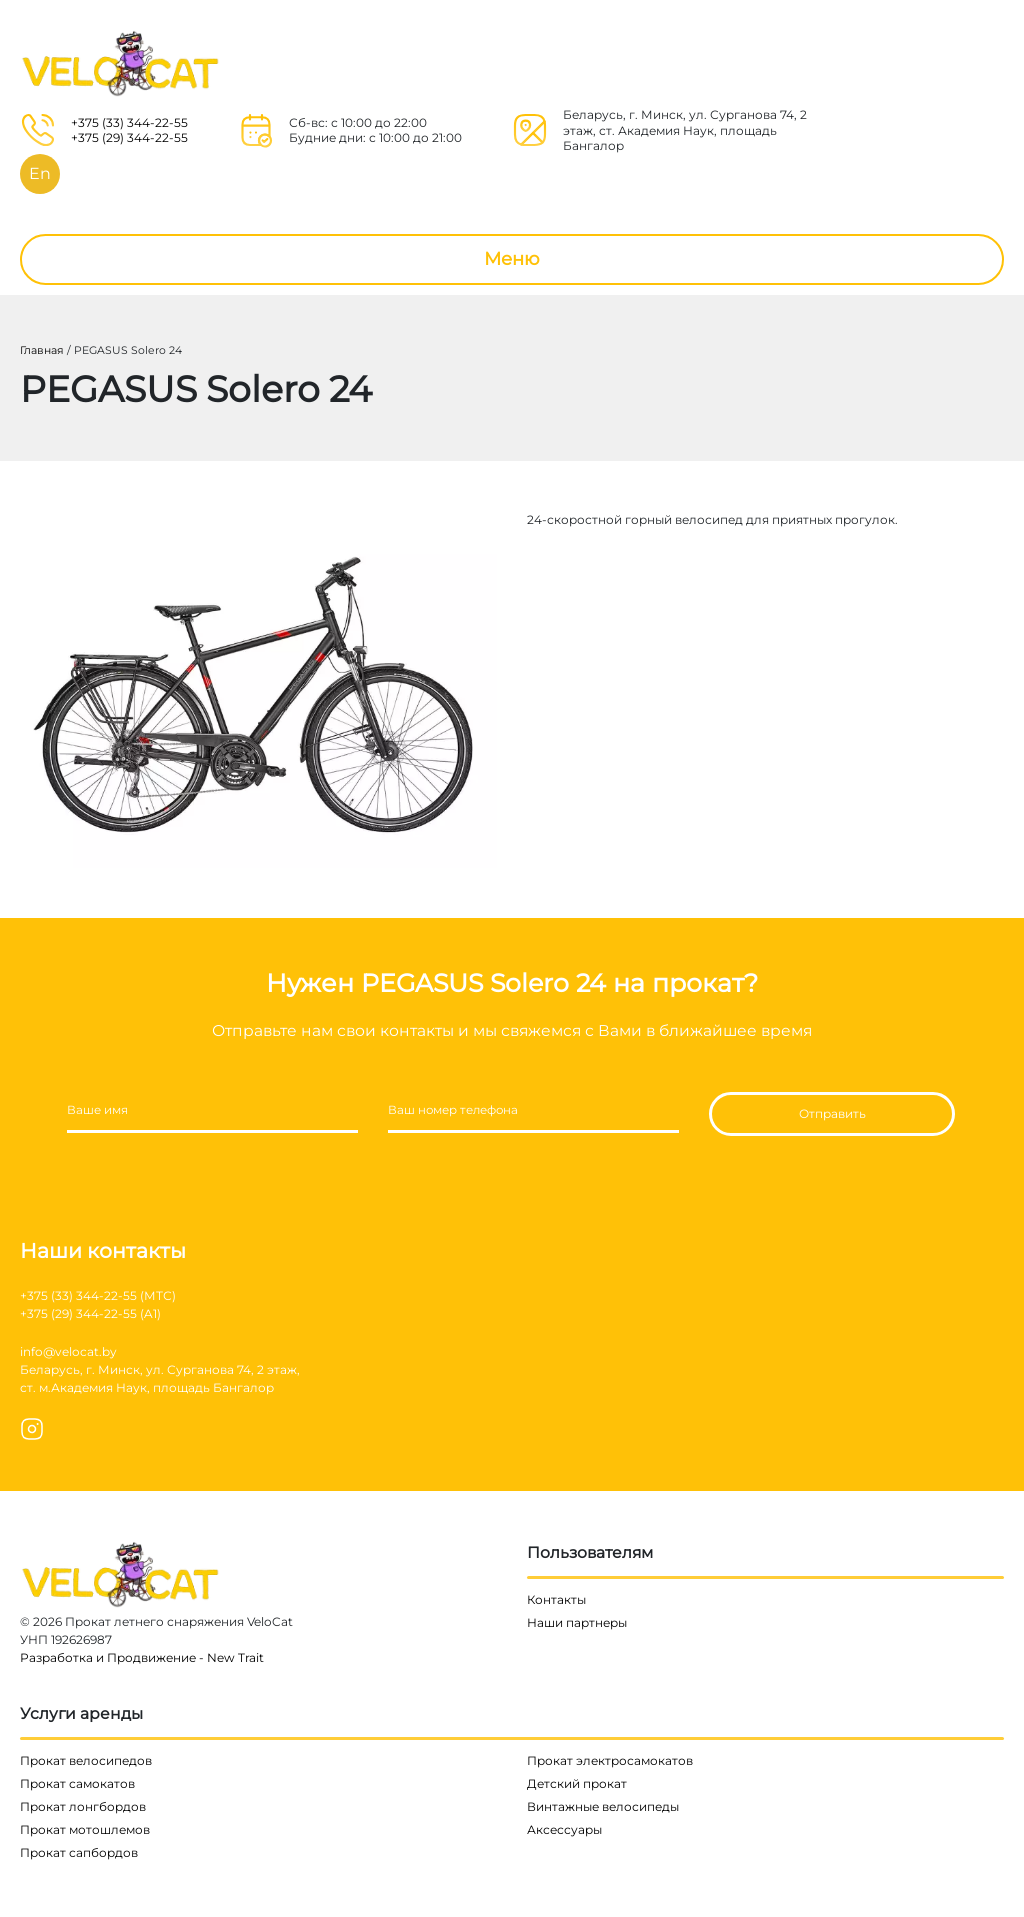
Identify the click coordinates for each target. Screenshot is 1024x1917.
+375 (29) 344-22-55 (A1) (90, 1313)
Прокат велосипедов (86, 1760)
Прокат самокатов (77, 1783)
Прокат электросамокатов (610, 1760)
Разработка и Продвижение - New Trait (142, 1657)
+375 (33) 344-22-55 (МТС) (98, 1295)
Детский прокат (577, 1783)
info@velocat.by (68, 1351)
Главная (42, 350)
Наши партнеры (577, 1622)
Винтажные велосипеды (603, 1806)
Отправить (832, 1113)
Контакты (556, 1599)
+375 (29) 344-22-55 (129, 137)
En (40, 173)
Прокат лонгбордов (83, 1806)
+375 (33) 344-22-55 (129, 122)
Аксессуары (564, 1829)
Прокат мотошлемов (85, 1829)
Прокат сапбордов (79, 1852)
